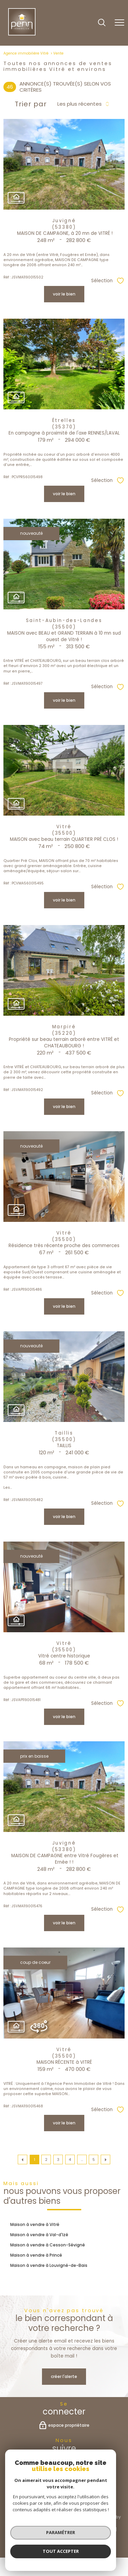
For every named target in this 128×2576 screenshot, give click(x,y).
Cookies (105, 2535)
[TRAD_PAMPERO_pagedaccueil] (21, 34)
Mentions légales (97, 2529)
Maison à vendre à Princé (36, 2255)
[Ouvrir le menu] (119, 22)
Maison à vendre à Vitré (34, 2224)
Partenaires (45, 2535)
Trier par (31, 104)
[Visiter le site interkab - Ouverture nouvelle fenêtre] (74, 2501)
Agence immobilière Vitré (25, 53)
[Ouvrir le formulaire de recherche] (102, 23)
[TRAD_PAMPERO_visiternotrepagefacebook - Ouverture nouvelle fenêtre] (64, 2462)
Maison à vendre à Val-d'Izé (39, 2235)
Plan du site (61, 2529)
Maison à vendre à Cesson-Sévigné (47, 2245)
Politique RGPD (76, 2535)
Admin (21, 2535)
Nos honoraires (28, 2529)
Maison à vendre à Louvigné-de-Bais (48, 2265)
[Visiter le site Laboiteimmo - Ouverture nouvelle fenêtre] (64, 2550)
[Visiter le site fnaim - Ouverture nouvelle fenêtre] (32, 2501)
